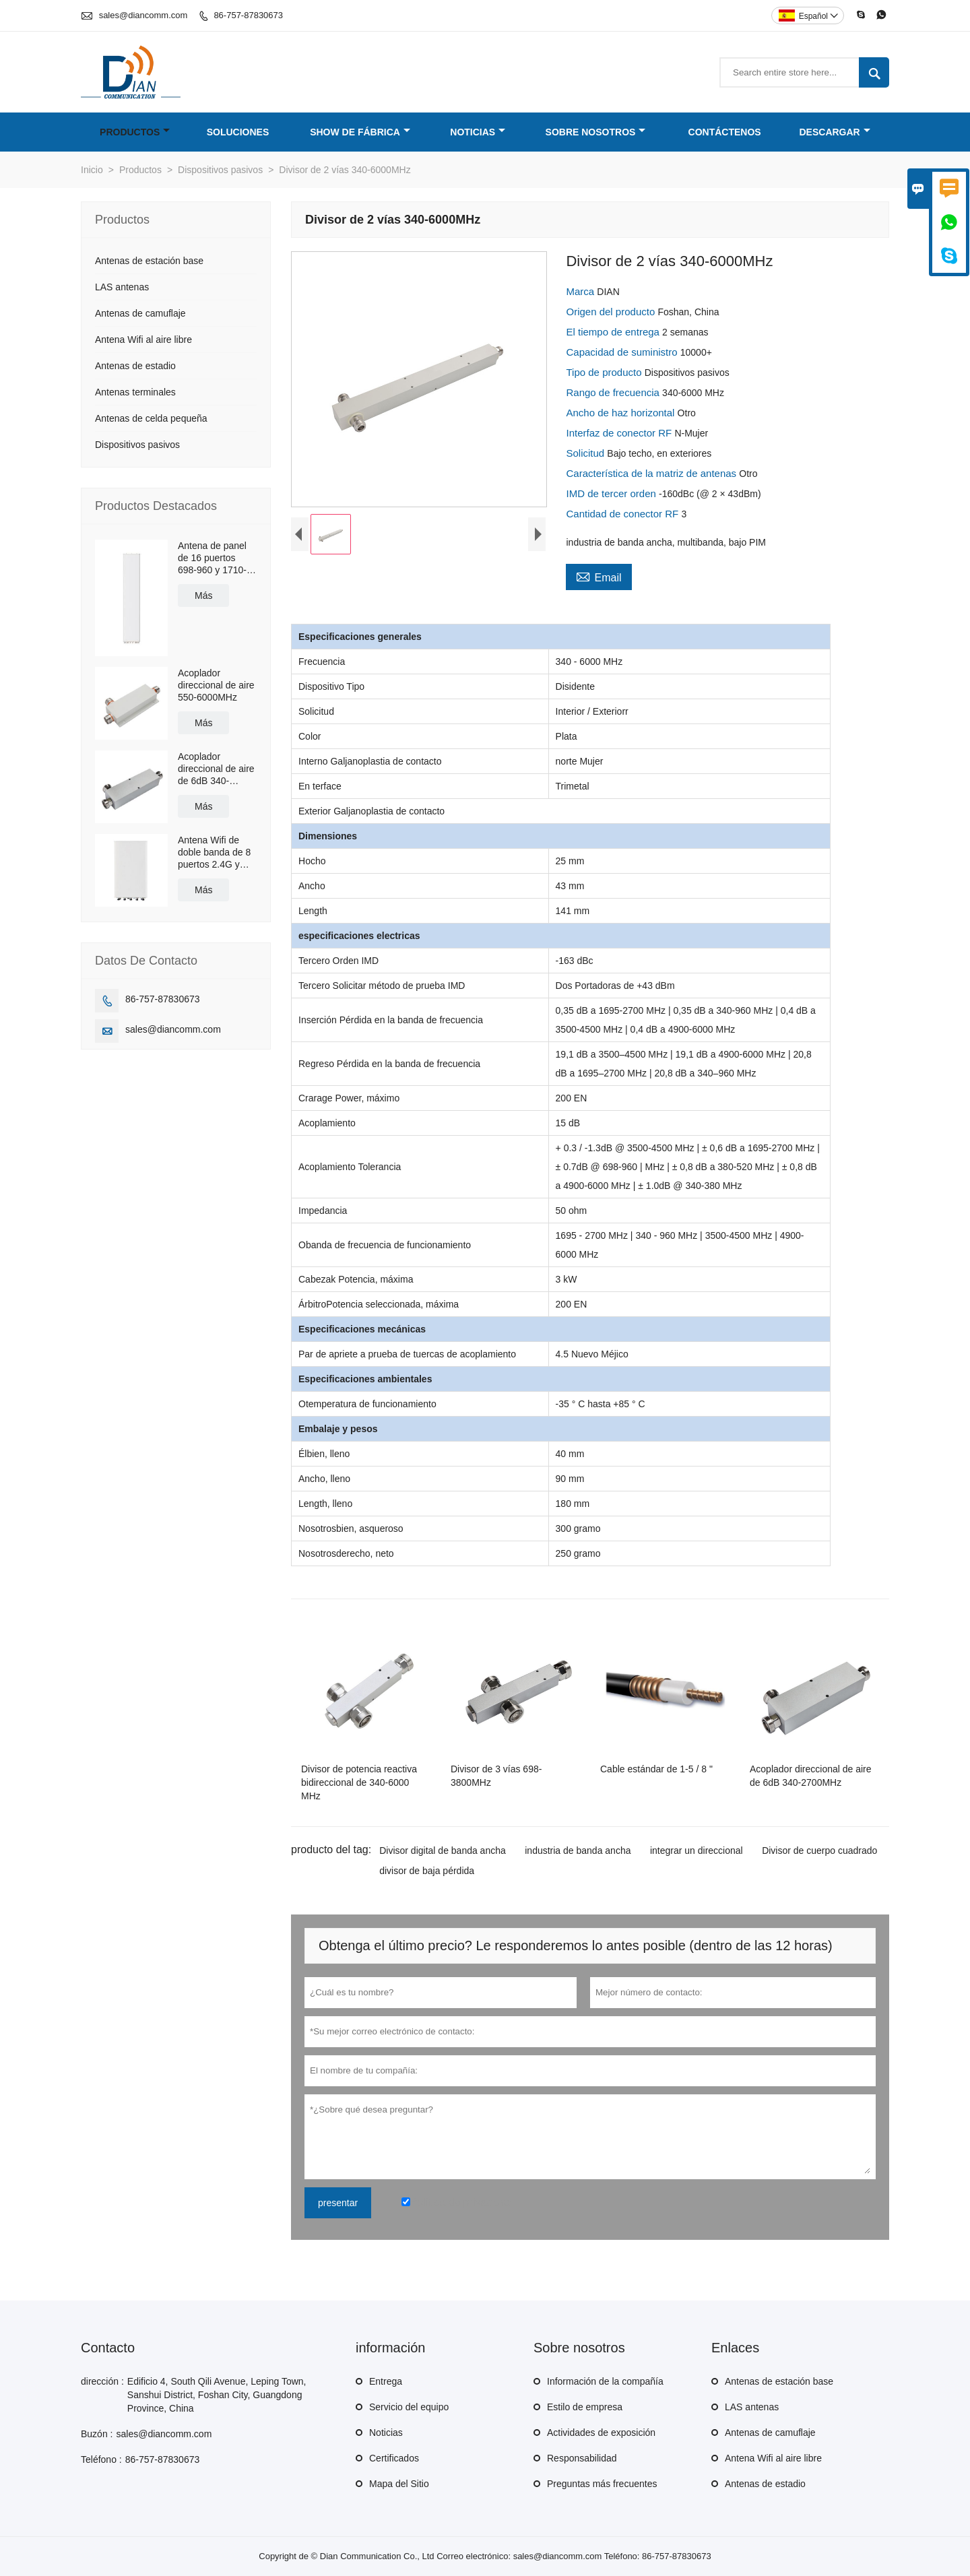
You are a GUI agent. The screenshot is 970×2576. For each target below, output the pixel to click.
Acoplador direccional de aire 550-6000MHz (216, 685)
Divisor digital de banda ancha (442, 1850)
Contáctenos (724, 132)
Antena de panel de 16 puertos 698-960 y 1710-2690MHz (212, 558)
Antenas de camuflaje (140, 313)
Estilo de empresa (584, 2407)
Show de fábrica (360, 132)
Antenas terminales (135, 392)
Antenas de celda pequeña (151, 418)
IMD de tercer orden (612, 493)
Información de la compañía (605, 2381)
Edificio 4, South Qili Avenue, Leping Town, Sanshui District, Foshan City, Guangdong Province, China (216, 2395)
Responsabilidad (582, 2458)
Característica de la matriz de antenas (652, 473)
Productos (135, 132)
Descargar (835, 132)
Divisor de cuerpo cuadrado (819, 1850)
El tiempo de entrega (614, 331)
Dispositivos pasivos (220, 169)
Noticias (477, 132)
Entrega (385, 2381)
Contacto (108, 2347)
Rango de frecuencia (614, 392)
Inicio (92, 169)
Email (598, 576)
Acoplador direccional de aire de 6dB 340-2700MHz (216, 769)
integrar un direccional (696, 1850)
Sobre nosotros (596, 132)
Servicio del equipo (409, 2407)
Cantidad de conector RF (623, 513)
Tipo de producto (605, 372)
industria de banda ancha (577, 1850)
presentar (338, 2202)
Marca (581, 291)
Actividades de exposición (601, 2432)
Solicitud (586, 453)
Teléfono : (101, 2459)
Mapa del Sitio (399, 2483)
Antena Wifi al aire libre (143, 339)
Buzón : (96, 2433)
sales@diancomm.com (143, 15)
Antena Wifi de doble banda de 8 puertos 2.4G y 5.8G (214, 852)
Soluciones (238, 132)
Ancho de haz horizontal (621, 412)
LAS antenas (122, 287)
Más (203, 595)
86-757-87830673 (248, 15)
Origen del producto (611, 311)
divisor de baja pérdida (426, 1870)
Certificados (394, 2458)
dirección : (102, 2381)
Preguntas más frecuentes (602, 2483)
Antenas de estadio (135, 365)
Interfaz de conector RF (620, 433)
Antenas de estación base (149, 260)
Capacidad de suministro (623, 352)
